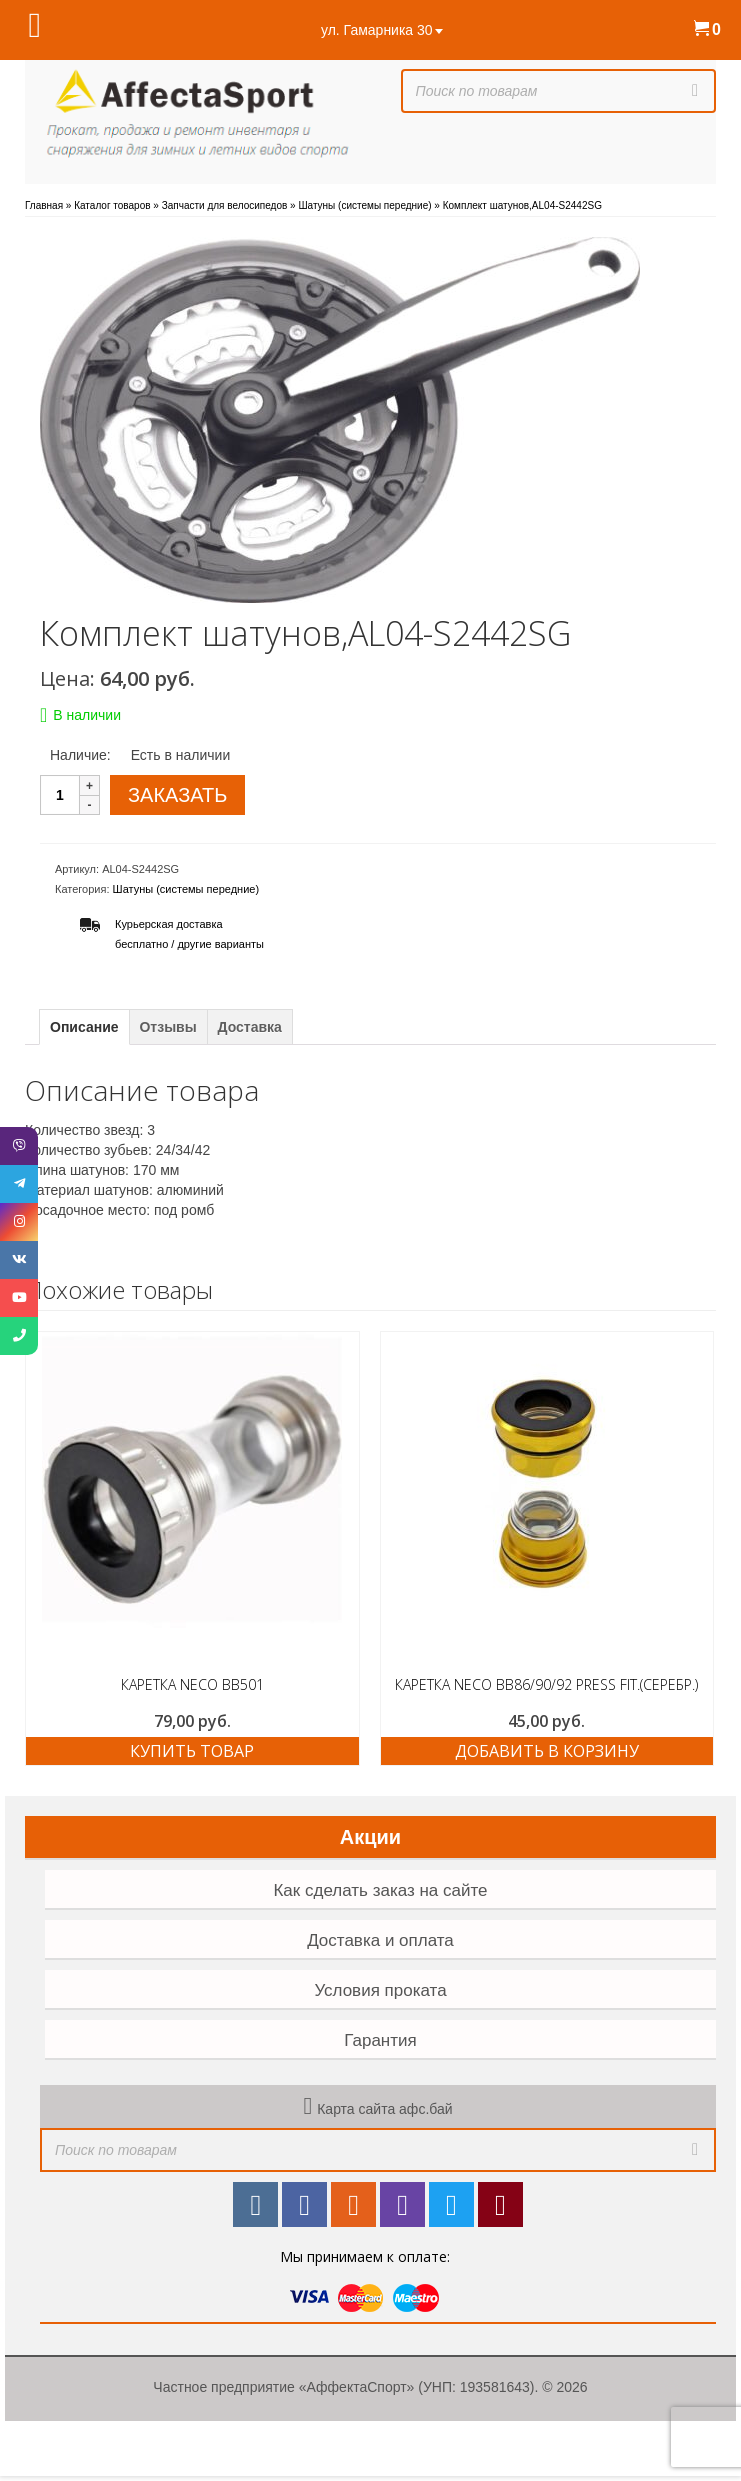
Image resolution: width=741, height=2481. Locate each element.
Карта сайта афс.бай (384, 2109)
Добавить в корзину (547, 1751)
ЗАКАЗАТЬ (177, 795)
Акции (370, 1837)
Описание (84, 1027)
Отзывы (167, 1027)
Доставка (250, 1027)
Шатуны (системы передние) (186, 889)
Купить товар (192, 1751)
